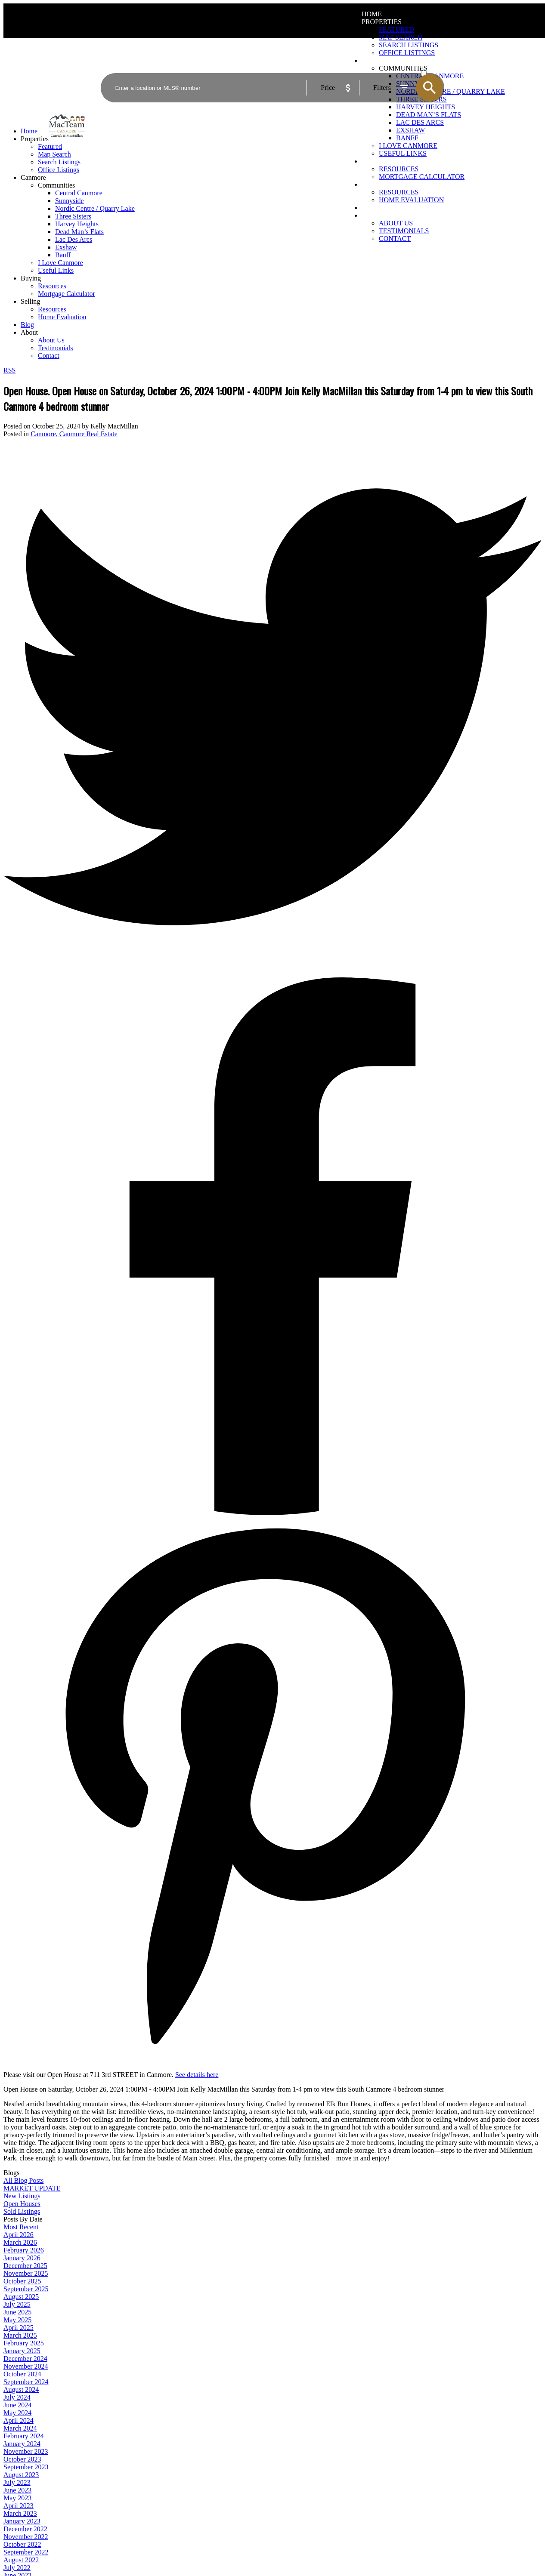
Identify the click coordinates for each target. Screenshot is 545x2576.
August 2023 (21, 2474)
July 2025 (17, 2304)
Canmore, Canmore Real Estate (74, 434)
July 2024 (17, 2397)
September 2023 (25, 2467)
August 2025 (21, 2296)
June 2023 (17, 2490)
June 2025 (17, 2312)
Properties (382, 21)
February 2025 (23, 2343)
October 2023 (22, 2459)
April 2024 (18, 2420)
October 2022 (22, 2544)
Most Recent (20, 2227)
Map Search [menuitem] (400, 37)
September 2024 (25, 2381)
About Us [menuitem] (396, 223)
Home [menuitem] (372, 14)
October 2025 (22, 2281)
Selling (376, 184)
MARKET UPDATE (32, 2188)
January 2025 (21, 2350)
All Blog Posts (23, 2180)
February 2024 (23, 2436)
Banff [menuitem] (407, 138)
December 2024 (25, 2358)
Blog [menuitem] (371, 207)
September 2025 (25, 2289)
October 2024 (22, 2374)
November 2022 (25, 2536)
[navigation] (272, 243)
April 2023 (18, 2505)
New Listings (21, 2196)
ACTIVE (432, 65)
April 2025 (18, 2327)
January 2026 (21, 2258)
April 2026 (18, 2234)
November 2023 (25, 2451)
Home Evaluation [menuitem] (411, 199)
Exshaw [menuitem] (410, 130)
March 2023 (20, 2513)
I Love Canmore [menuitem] (408, 145)
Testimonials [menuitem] (404, 230)
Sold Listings (21, 2211)
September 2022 (25, 2552)
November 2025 (25, 2273)
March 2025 (20, 2335)
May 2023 (17, 2498)
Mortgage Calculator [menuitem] (421, 176)
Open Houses (21, 2203)
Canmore (33, 177)
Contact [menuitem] (395, 238)
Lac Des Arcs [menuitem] (420, 122)
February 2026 (23, 2250)
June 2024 (17, 2405)
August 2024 (21, 2389)
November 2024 (25, 2366)
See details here (196, 2074)
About (373, 215)
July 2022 (17, 2567)
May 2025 (17, 2319)
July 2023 (17, 2482)
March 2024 (20, 2428)
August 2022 (21, 2560)
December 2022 (25, 2529)
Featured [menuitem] (396, 29)
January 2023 (21, 2521)
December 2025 (25, 2265)
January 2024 (21, 2443)
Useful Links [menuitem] (403, 153)
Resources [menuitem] (398, 169)
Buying (375, 161)
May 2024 (17, 2412)
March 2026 (20, 2242)
